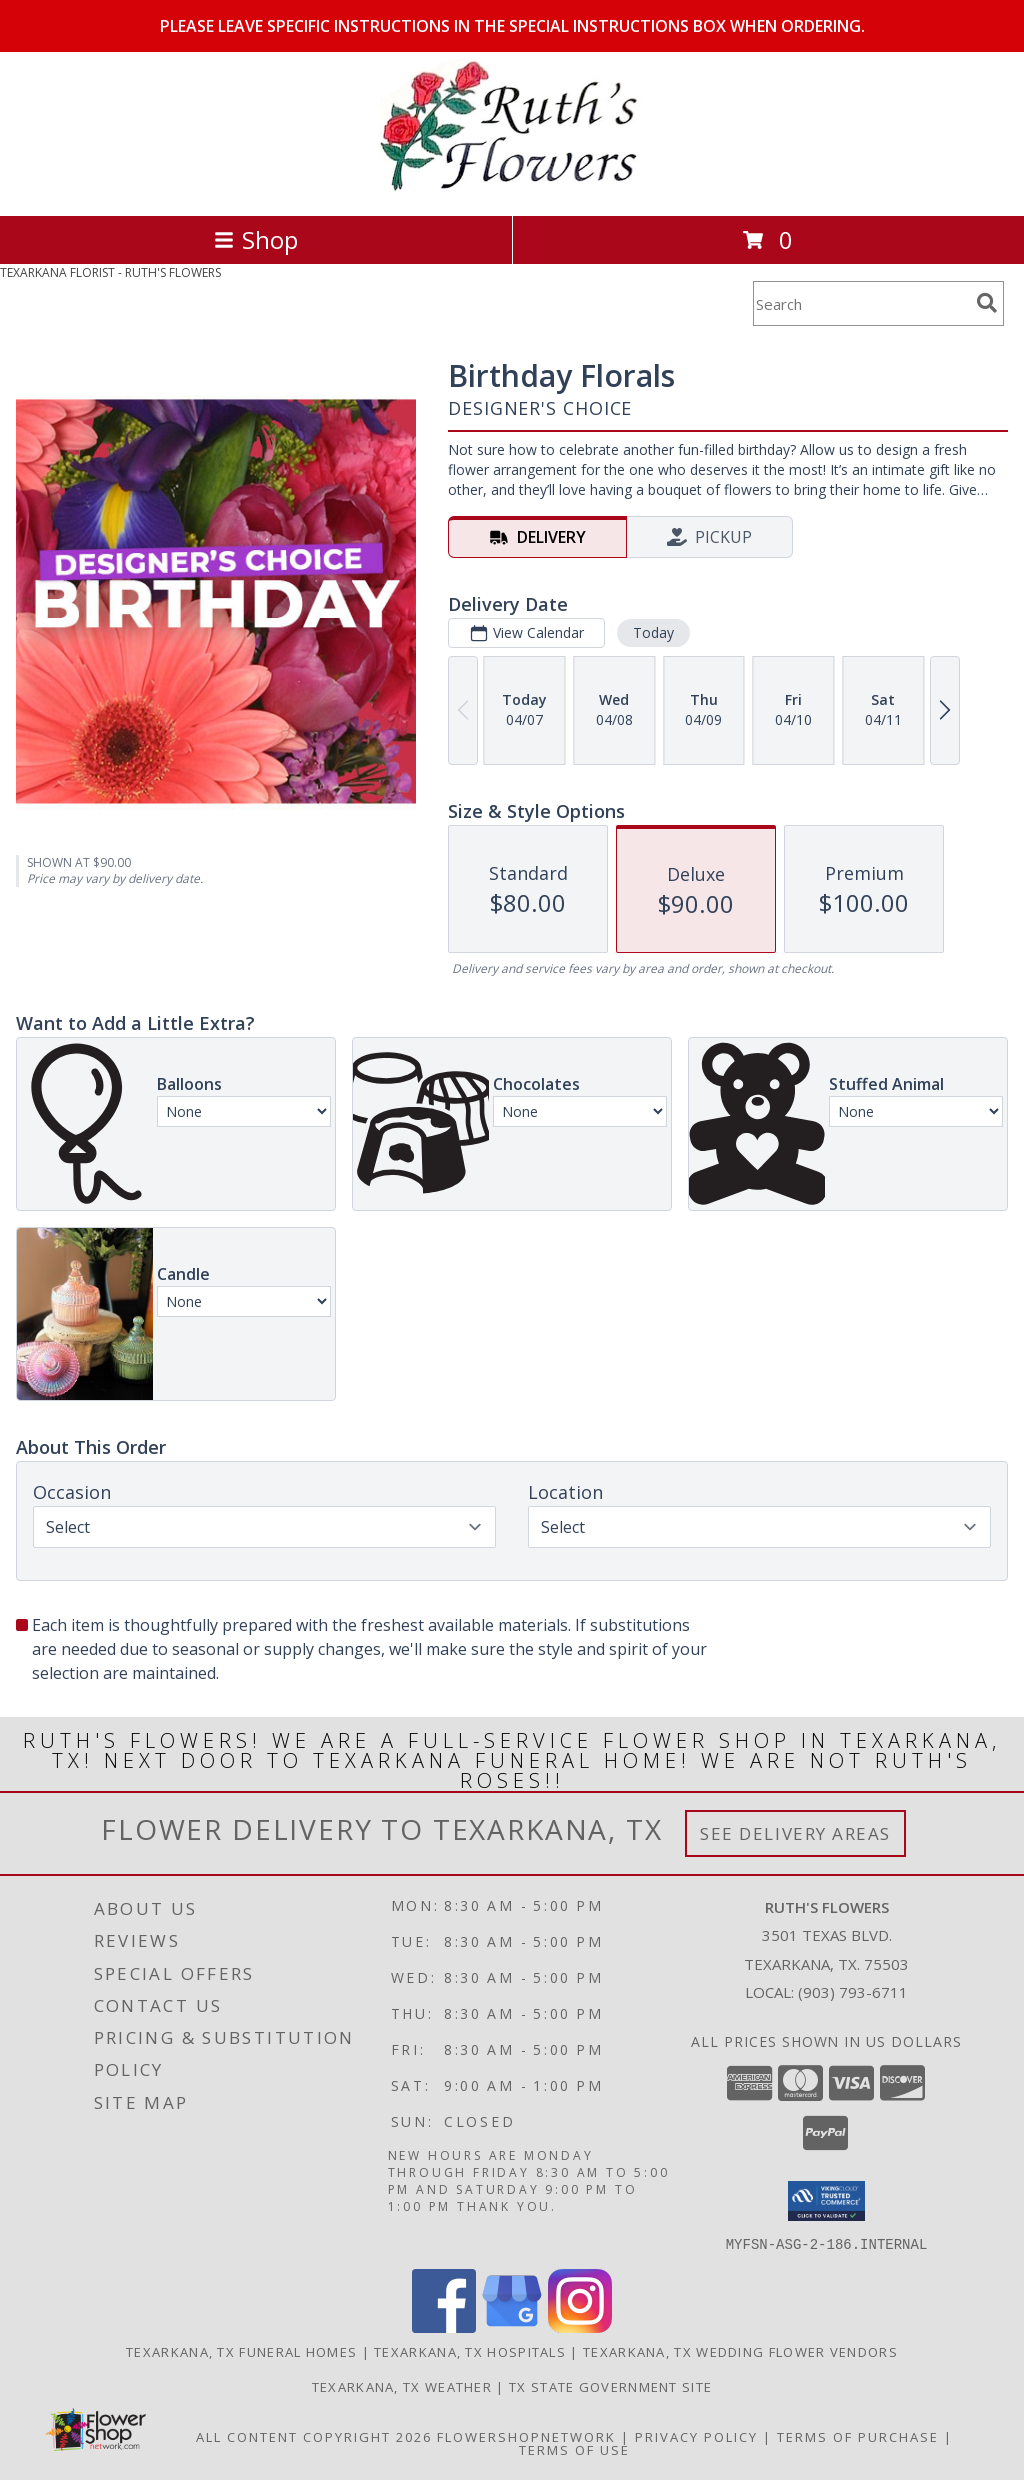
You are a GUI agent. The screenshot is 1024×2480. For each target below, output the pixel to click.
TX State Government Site (610, 2386)
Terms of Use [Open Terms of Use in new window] (574, 2449)
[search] (987, 303)
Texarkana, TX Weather (402, 2386)
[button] (826, 2201)
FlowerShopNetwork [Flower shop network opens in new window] (526, 2436)
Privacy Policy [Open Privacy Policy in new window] (696, 2436)
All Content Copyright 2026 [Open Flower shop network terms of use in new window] (314, 2436)
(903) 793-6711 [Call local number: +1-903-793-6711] (853, 1992)
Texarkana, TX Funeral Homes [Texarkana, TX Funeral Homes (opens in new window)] (241, 2351)
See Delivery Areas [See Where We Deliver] (795, 1833)
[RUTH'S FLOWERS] (511, 186)
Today (653, 632)
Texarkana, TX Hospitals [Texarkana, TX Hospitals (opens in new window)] (470, 2351)
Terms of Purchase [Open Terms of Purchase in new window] (858, 2436)
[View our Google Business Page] (512, 2326)
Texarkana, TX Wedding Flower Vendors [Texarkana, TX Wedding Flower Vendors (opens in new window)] (740, 2351)
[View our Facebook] (444, 2326)
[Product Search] (861, 303)
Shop (256, 239)
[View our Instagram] (580, 2326)
